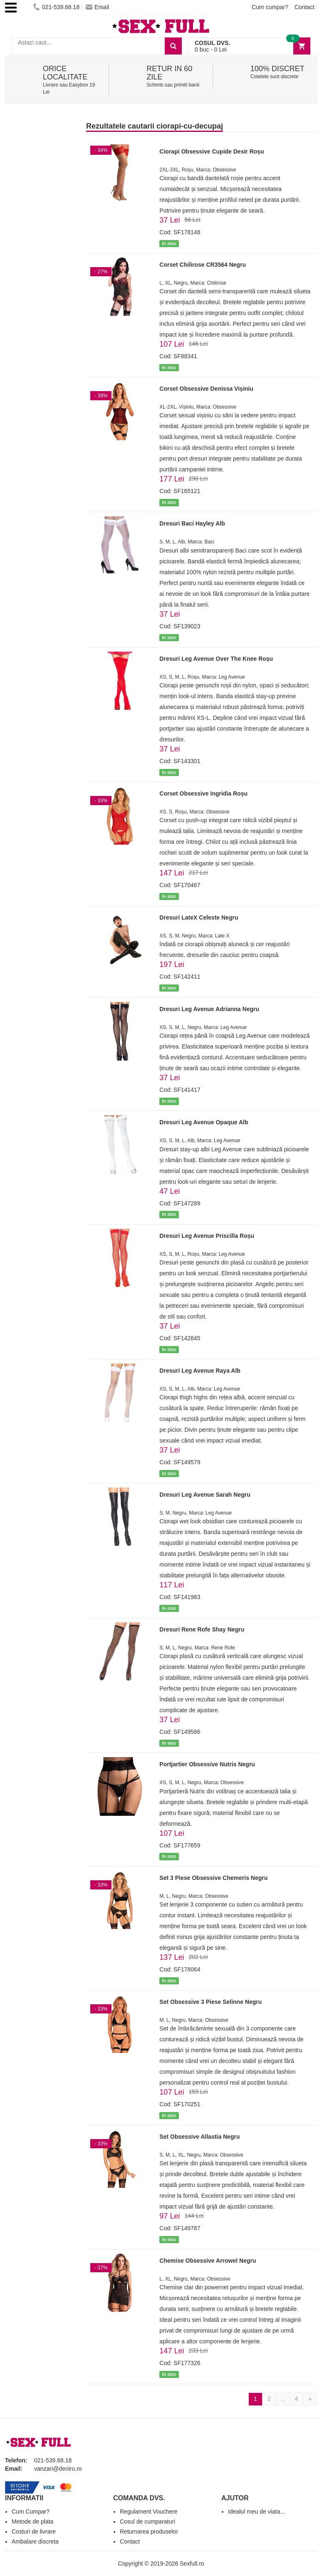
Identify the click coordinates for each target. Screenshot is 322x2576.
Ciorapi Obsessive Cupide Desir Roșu (211, 151)
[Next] (310, 2399)
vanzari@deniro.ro (58, 2468)
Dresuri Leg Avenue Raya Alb (199, 1370)
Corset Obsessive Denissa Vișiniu (206, 388)
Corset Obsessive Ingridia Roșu (203, 793)
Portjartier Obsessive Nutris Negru (207, 1764)
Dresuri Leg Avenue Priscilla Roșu (206, 1235)
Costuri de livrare (34, 2531)
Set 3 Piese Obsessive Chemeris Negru (213, 1877)
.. (283, 2398)
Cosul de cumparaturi (147, 2521)
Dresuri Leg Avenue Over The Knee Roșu (216, 658)
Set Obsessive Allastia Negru (199, 2136)
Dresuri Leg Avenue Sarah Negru (204, 1494)
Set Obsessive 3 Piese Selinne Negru (210, 2001)
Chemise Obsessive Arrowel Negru (207, 2260)
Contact (305, 7)
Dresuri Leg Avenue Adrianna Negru (209, 1009)
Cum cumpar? (270, 7)
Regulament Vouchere (149, 2511)
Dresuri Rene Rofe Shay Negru (201, 1629)
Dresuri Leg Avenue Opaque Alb (203, 1122)
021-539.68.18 (56, 7)
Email (97, 7)
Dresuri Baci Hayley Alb (192, 523)
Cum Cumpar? (31, 2511)
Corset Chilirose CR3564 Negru (202, 264)
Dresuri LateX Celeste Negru (198, 917)
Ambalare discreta (35, 2541)
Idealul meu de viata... (256, 2511)
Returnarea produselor (149, 2531)
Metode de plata (32, 2521)
